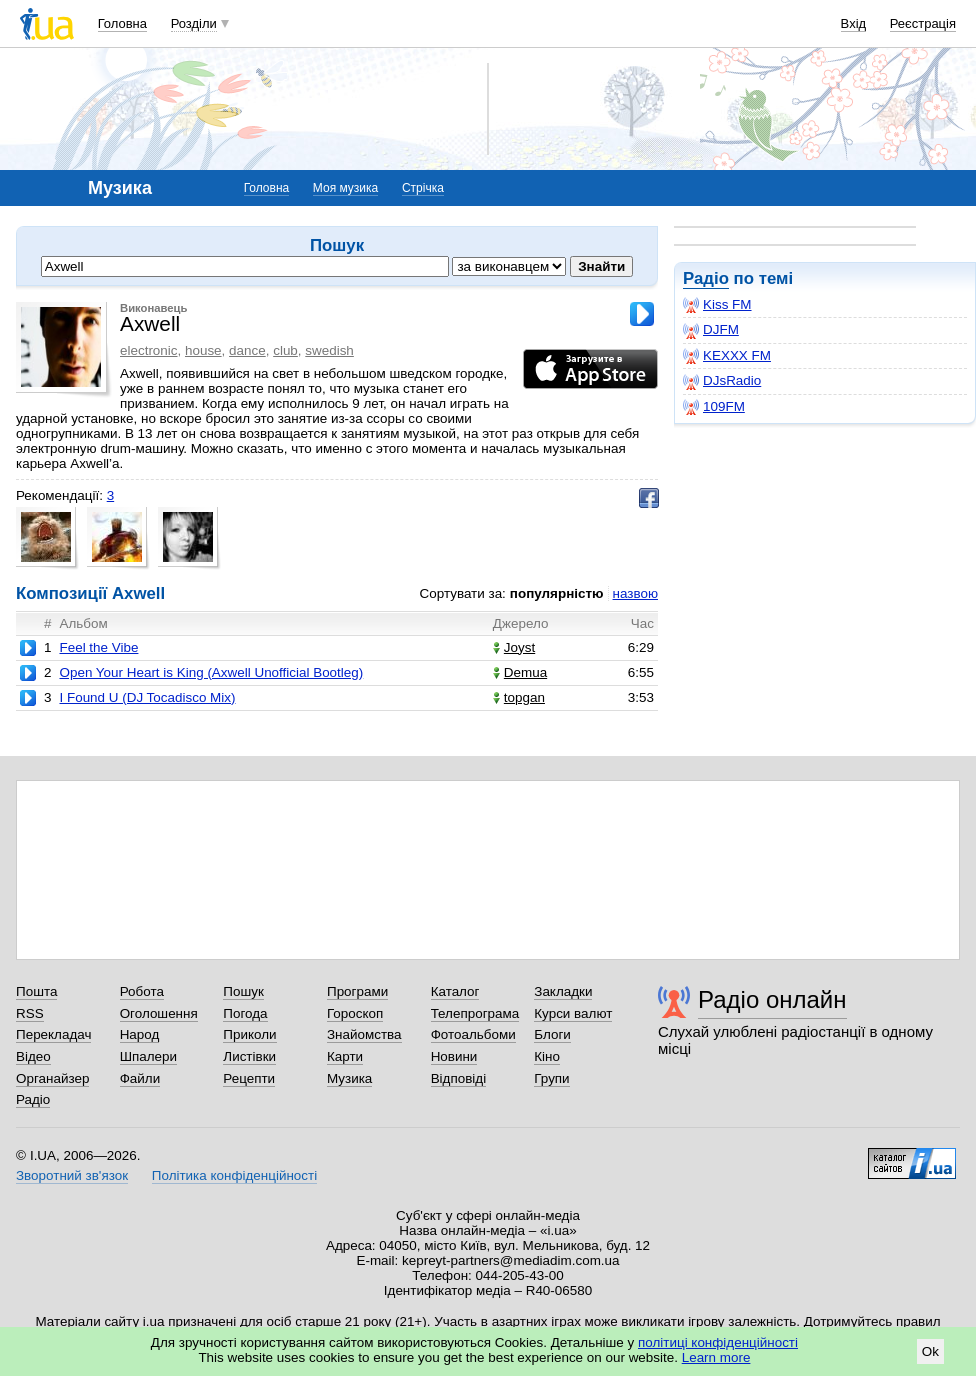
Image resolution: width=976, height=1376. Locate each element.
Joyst (514, 647)
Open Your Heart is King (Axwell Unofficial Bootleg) (211, 672)
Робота (142, 991)
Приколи (249, 1034)
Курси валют (573, 1013)
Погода (245, 1013)
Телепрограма (475, 1013)
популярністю (557, 593)
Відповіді (459, 1078)
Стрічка (423, 188)
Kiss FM (717, 305)
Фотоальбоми (473, 1034)
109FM (714, 407)
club (285, 350)
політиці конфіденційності (718, 1342)
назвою (635, 593)
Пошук (243, 991)
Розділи (194, 23)
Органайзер (52, 1078)
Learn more (716, 1357)
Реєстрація (923, 23)
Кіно (547, 1056)
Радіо (706, 278)
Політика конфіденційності (234, 1175)
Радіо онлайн (772, 999)
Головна (122, 23)
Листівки (249, 1056)
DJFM (711, 330)
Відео (33, 1056)
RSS (30, 1013)
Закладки (563, 991)
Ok (930, 1351)
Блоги (552, 1034)
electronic (149, 350)
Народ (140, 1034)
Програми (357, 991)
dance (247, 350)
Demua (520, 672)
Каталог (455, 991)
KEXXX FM (727, 356)
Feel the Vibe (98, 647)
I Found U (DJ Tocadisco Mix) (147, 697)
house (203, 350)
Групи (551, 1078)
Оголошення (159, 1013)
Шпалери (148, 1056)
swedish (329, 350)
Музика (349, 1078)
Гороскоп (355, 1013)
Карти (345, 1056)
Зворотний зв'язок (72, 1175)
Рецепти (249, 1078)
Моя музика (345, 188)
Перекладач (53, 1034)
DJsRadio (722, 381)
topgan (519, 697)
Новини (454, 1056)
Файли (140, 1078)
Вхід (854, 23)
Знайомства (364, 1034)
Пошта (36, 991)
